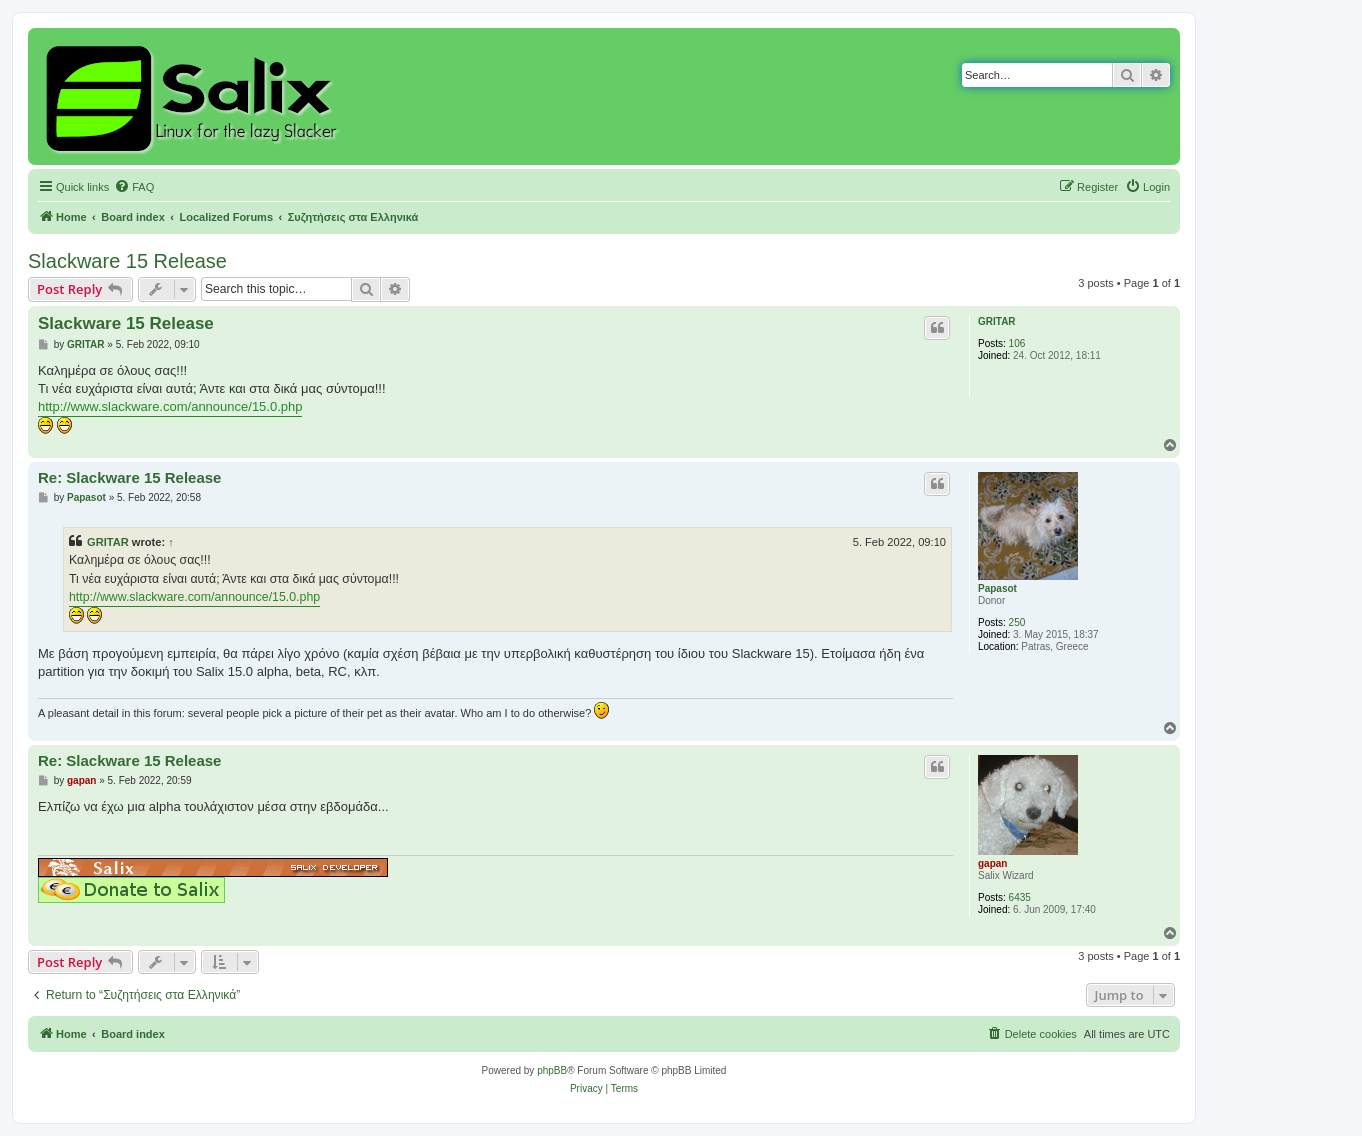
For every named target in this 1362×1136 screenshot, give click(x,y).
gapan (992, 863)
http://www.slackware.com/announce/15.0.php (170, 406)
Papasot (997, 588)
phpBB (552, 1070)
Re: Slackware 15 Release (129, 477)
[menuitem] (134, 187)
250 (1017, 622)
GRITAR (997, 321)
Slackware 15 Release (127, 261)
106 (1017, 343)
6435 (1020, 897)
